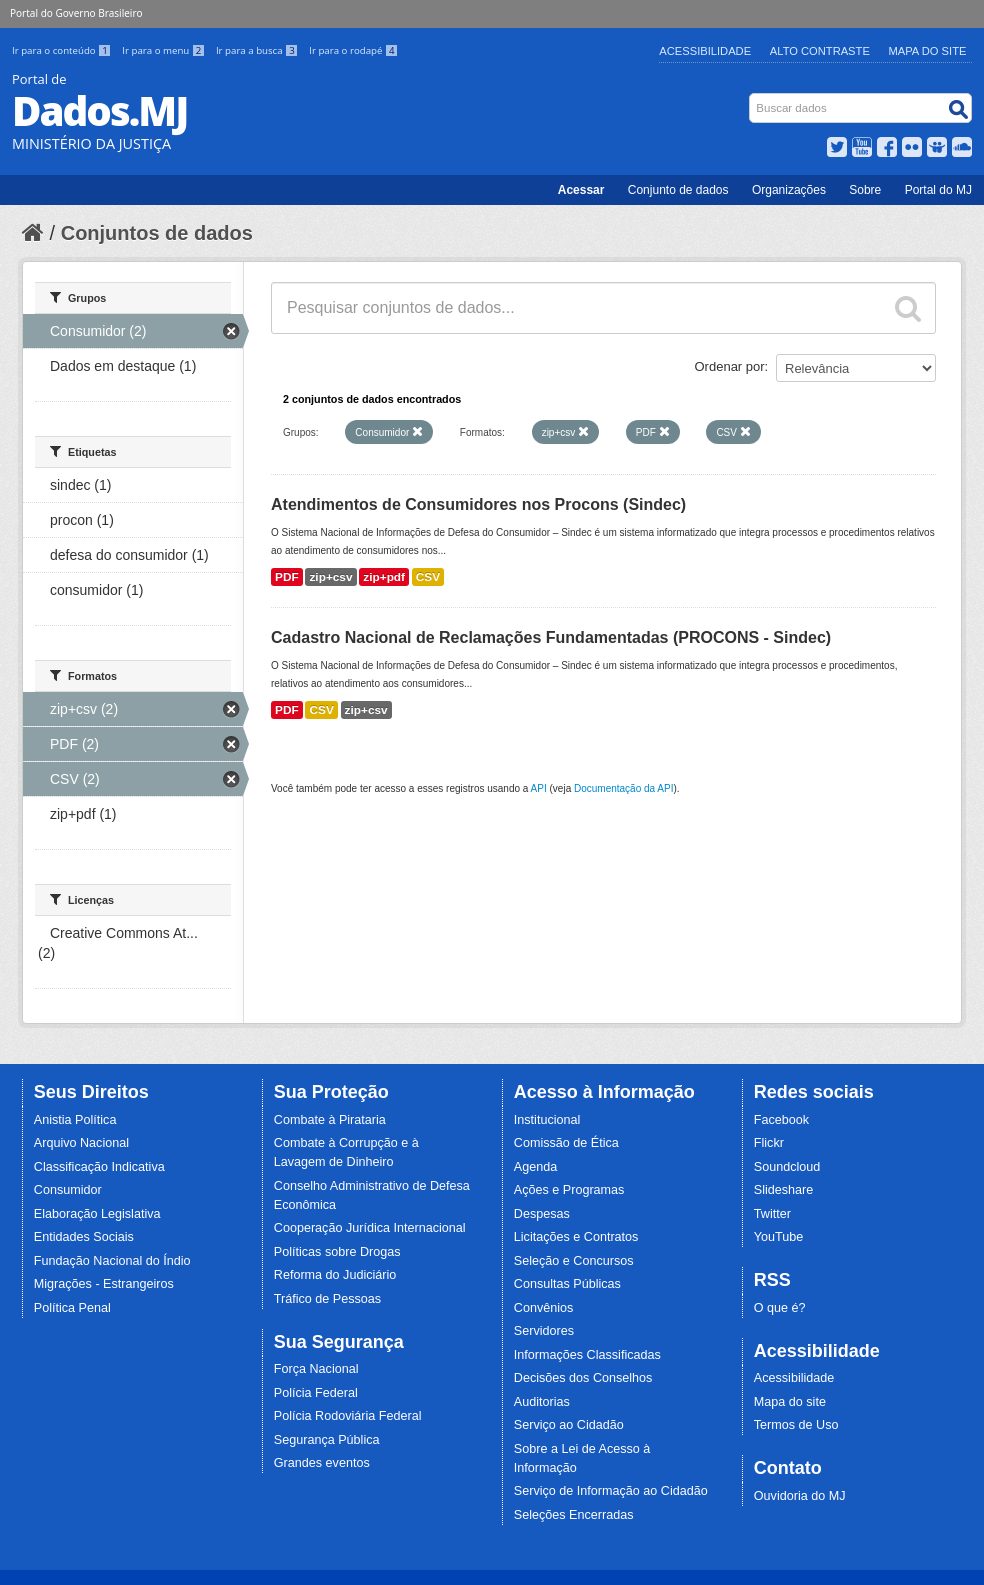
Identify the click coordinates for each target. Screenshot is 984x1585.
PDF (287, 577)
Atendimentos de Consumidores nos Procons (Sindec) (478, 504)
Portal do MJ (938, 190)
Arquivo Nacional (81, 1143)
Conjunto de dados (678, 190)
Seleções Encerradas (574, 1515)
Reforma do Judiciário (335, 1275)
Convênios (544, 1308)
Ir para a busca (258, 50)
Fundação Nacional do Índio (112, 1261)
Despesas (542, 1214)
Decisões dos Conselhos (583, 1378)
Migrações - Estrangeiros (104, 1284)
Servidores (544, 1331)
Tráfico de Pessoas (327, 1299)
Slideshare (784, 1190)
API (539, 788)
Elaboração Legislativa (97, 1214)
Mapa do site (790, 1402)
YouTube (779, 1237)
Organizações (789, 190)
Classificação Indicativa (99, 1167)
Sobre (865, 190)
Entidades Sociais (84, 1237)
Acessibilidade (705, 51)
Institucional (547, 1120)
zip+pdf (384, 577)
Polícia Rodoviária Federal (348, 1416)
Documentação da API (624, 788)
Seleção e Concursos (574, 1261)
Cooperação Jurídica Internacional (370, 1228)
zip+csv (330, 577)
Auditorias (542, 1402)
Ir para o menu (165, 50)
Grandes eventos (322, 1463)
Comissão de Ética (566, 1143)
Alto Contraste (820, 51)
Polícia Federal (316, 1393)
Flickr (769, 1143)
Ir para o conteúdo (63, 50)
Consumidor (68, 1190)
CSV (428, 577)
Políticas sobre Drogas (337, 1252)
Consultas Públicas (567, 1284)
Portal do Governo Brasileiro (76, 13)
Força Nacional (316, 1369)
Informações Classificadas (587, 1355)
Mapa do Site (928, 51)
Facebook (781, 1120)
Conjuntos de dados (157, 233)
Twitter (772, 1214)
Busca (751, 97)
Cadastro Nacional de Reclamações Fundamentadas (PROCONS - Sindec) (551, 637)
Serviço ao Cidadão (569, 1425)
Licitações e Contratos (576, 1237)
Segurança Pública (327, 1440)
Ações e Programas (569, 1190)
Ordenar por (730, 366)
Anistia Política (75, 1120)
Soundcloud (787, 1167)
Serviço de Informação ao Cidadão (611, 1491)
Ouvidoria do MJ (800, 1496)
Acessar (581, 190)
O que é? (780, 1308)
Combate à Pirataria (330, 1120)
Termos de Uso (796, 1425)
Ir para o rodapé (353, 50)
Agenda (535, 1167)
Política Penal (72, 1308)
